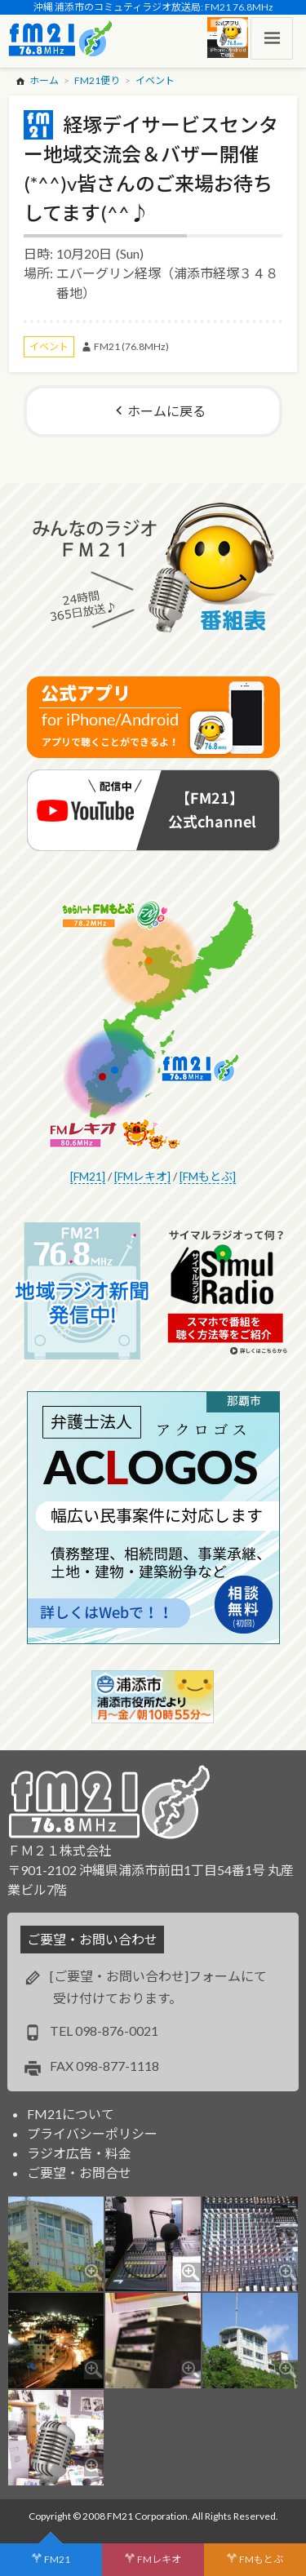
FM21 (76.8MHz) (131, 346)
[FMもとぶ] (208, 1176)
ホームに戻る (166, 411)
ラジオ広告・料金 (79, 2153)
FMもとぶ (261, 2559)
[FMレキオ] (142, 1176)
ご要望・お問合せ (79, 2172)
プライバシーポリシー (92, 2133)
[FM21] (87, 1176)
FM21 (57, 2559)
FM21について (70, 2114)
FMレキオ (159, 2559)
